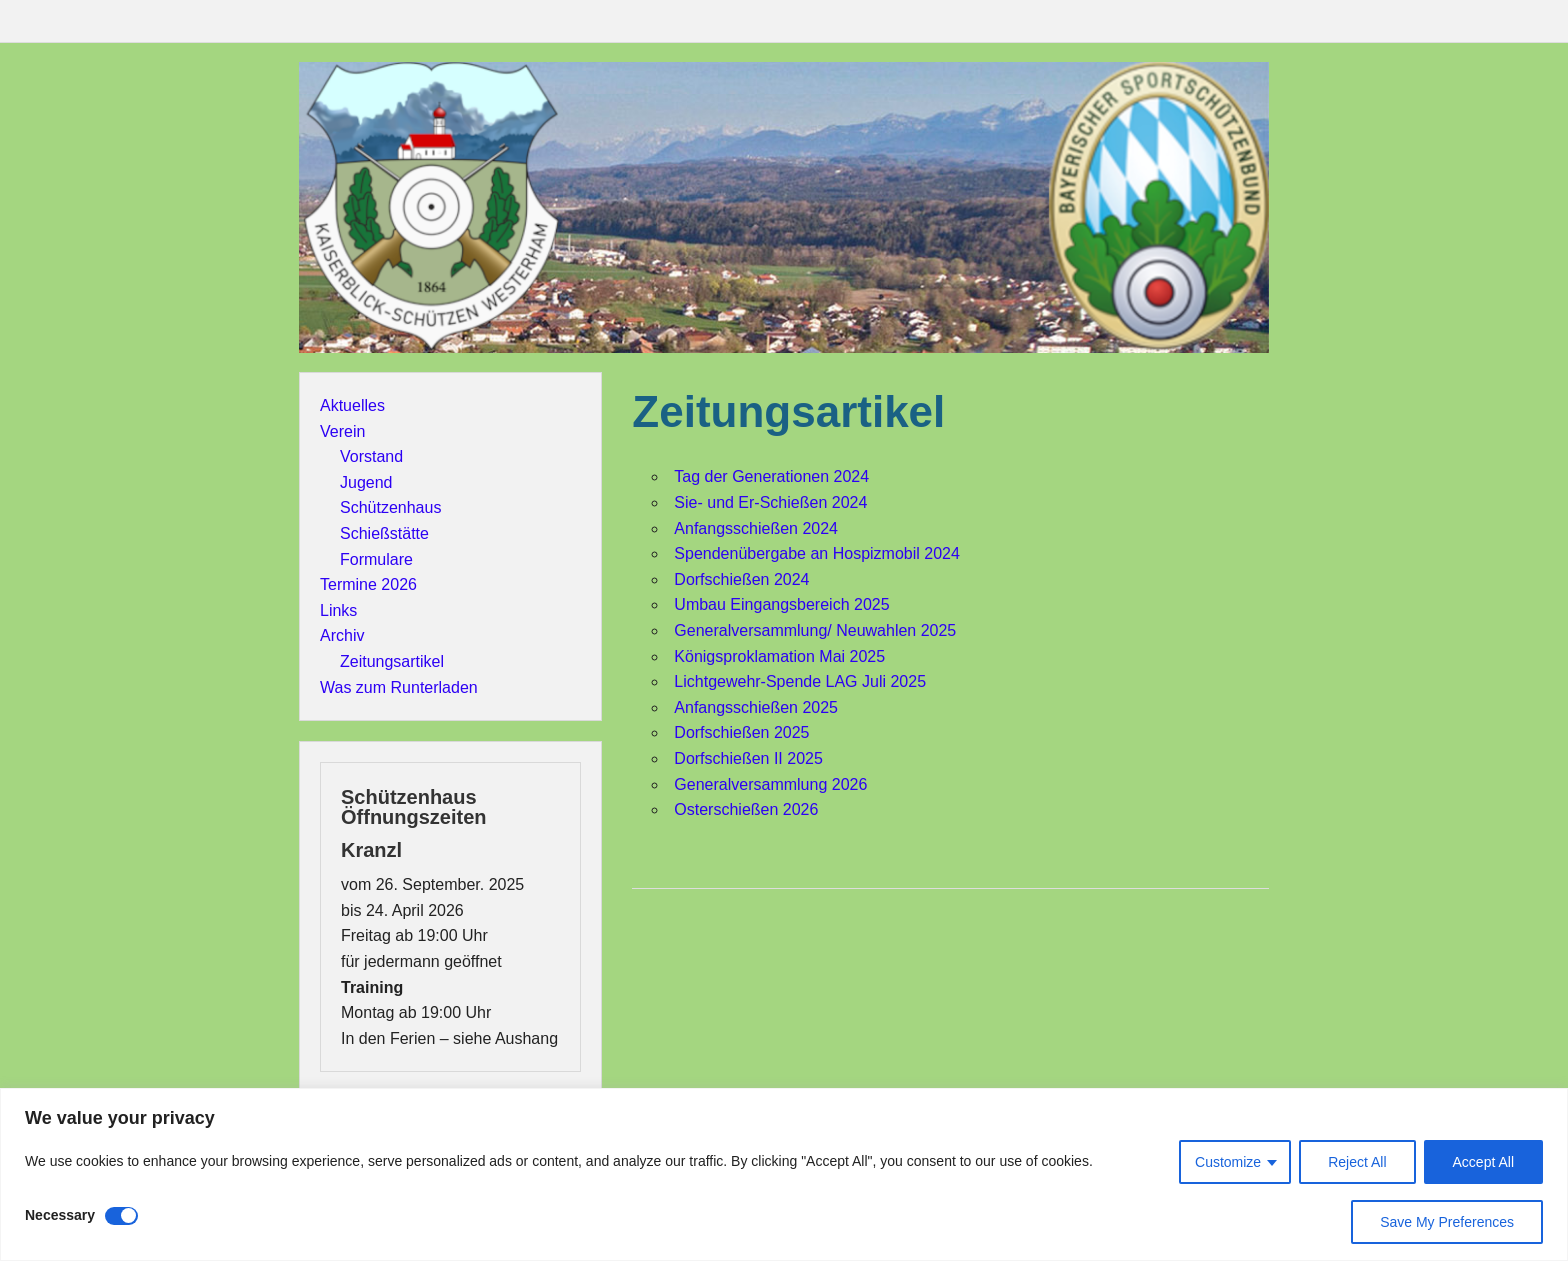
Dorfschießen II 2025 (748, 758)
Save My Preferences (1447, 1222)
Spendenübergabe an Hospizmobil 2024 (817, 553)
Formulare (376, 559)
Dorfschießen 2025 (741, 732)
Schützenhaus (390, 507)
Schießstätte (384, 533)
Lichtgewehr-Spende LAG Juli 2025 (800, 681)
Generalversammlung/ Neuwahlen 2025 (815, 630)
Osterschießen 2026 (746, 809)
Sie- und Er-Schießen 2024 (770, 502)
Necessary (60, 1215)
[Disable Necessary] (121, 1216)
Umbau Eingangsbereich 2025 (781, 604)
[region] (784, 1174)
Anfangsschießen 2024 (756, 528)
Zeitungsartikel (392, 661)
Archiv (342, 635)
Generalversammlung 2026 (770, 784)
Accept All (1483, 1162)
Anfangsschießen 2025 (756, 707)
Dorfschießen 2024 (741, 579)
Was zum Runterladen (399, 687)
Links (338, 610)
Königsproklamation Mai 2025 (779, 656)
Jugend (366, 482)
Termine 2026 (368, 584)
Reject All (1357, 1162)
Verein (342, 431)
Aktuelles (352, 405)
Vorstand (371, 456)
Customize (1228, 1162)
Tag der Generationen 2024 (771, 476)
